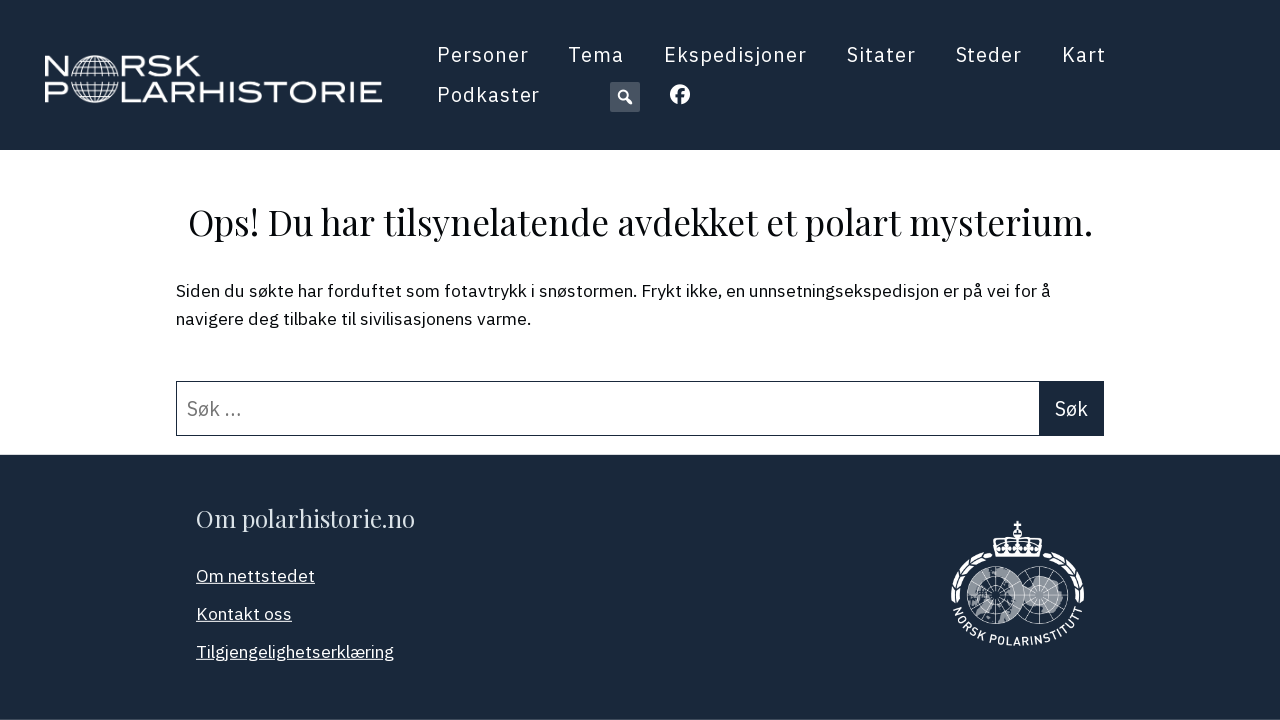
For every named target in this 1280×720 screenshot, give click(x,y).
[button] (625, 97)
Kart (1084, 54)
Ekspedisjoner (735, 54)
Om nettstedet (255, 575)
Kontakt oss (244, 613)
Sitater (881, 54)
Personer (483, 54)
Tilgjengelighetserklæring (295, 651)
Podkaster (489, 94)
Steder (989, 54)
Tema (596, 54)
